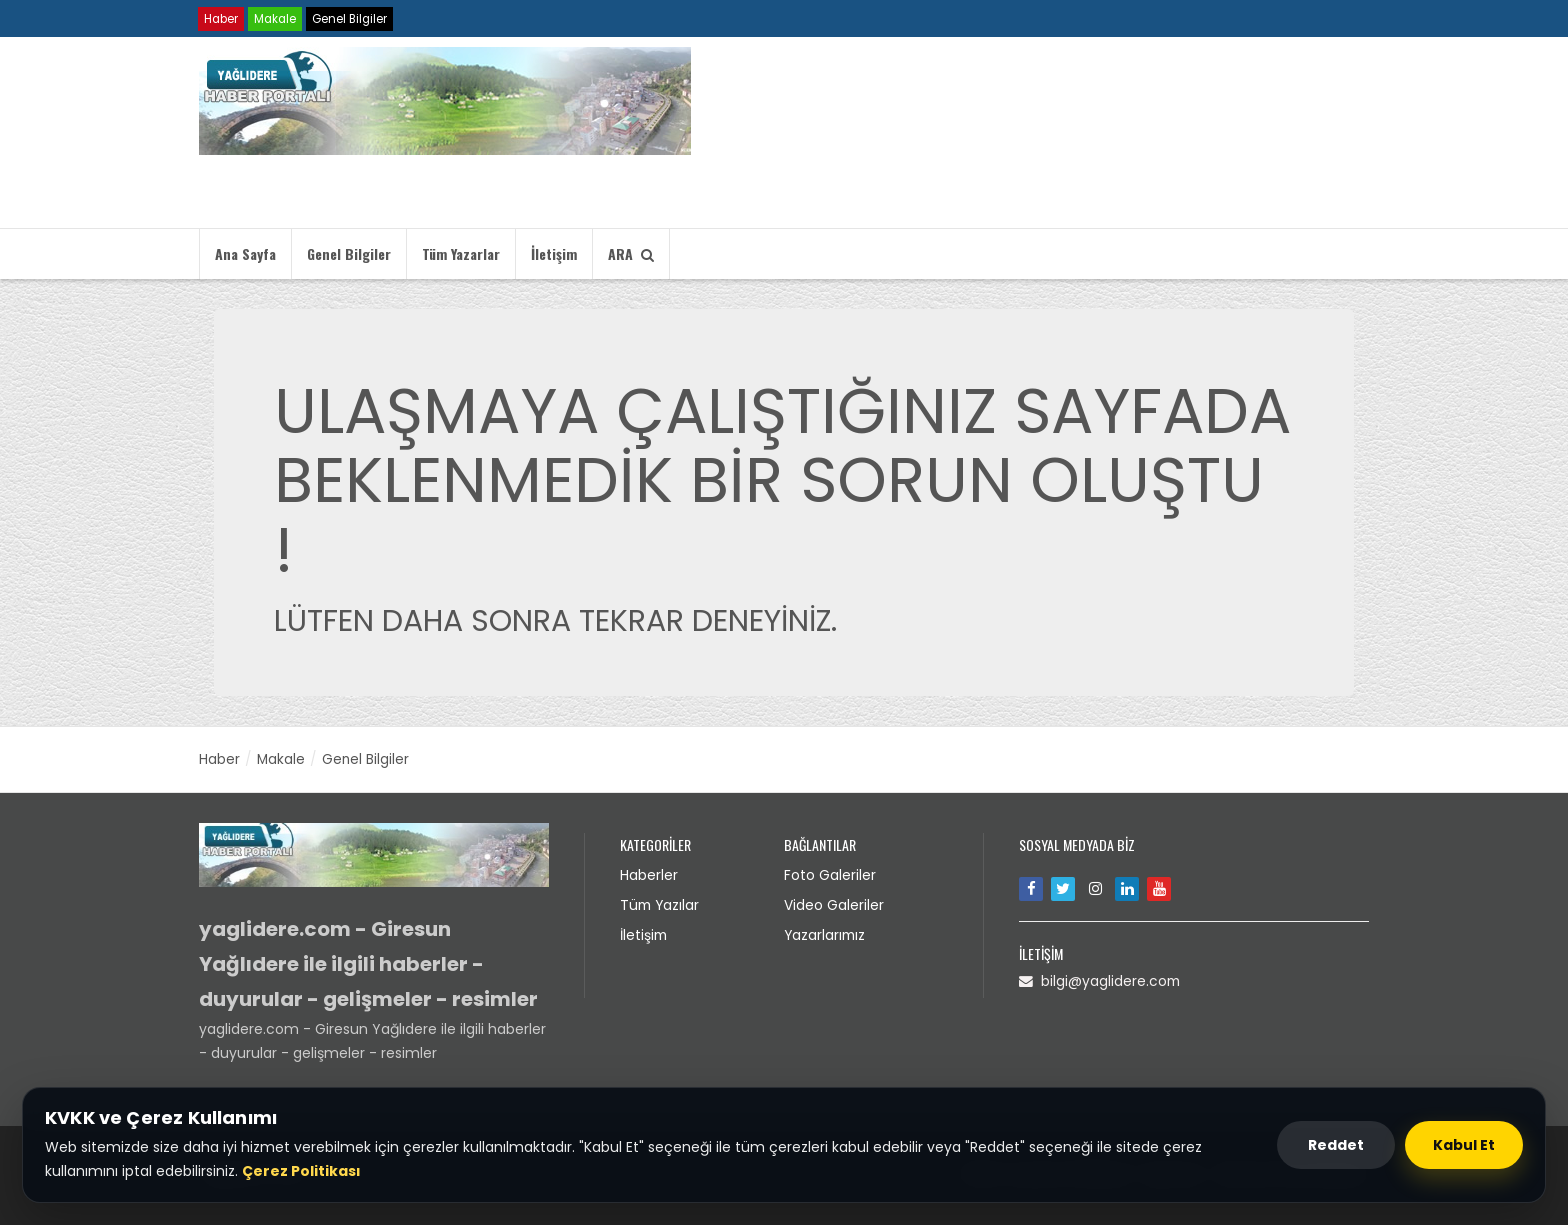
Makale (278, 18)
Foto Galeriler (830, 874)
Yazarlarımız (826, 932)
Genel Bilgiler (355, 18)
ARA (631, 253)
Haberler (649, 874)
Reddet (1336, 1145)
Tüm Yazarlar (461, 253)
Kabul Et (1464, 1145)
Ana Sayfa (245, 253)
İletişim (554, 253)
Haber (222, 18)
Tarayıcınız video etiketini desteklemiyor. (949, 136)
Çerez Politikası (301, 1171)
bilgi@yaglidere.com (1100, 980)
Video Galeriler (834, 903)
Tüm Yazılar (661, 903)
